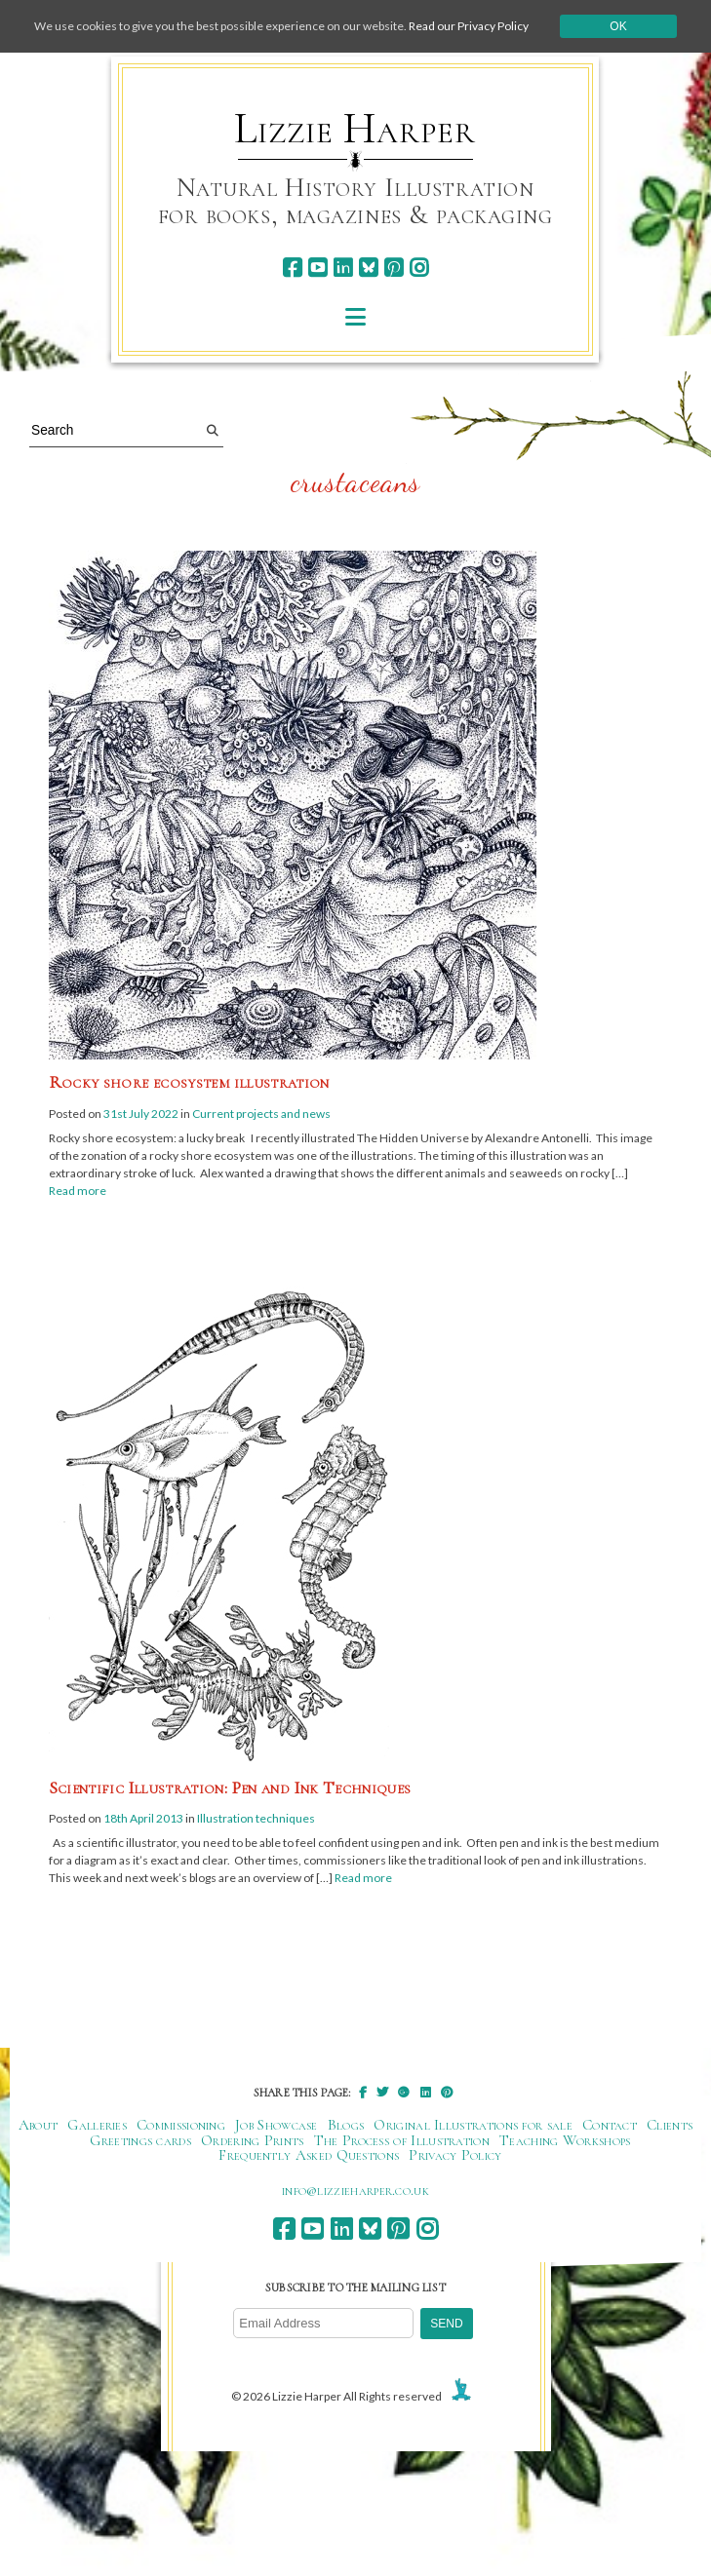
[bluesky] (368, 267)
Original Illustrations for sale (473, 2125)
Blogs (346, 2125)
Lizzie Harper (354, 128)
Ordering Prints (252, 2140)
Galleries (97, 2125)
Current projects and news (261, 1113)
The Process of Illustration (402, 2140)
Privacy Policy (455, 2155)
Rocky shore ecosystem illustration (189, 1082)
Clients (669, 2125)
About (39, 2125)
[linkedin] (343, 267)
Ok (618, 26)
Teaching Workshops (565, 2140)
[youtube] (317, 267)
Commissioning (181, 2125)
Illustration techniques (256, 1818)
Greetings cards (140, 2140)
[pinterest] (393, 267)
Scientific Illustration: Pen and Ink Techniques (230, 1787)
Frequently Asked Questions (308, 2155)
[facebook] (292, 267)
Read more (77, 1190)
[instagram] (419, 267)
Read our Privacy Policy (469, 26)
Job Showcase (276, 2125)
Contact (609, 2125)
